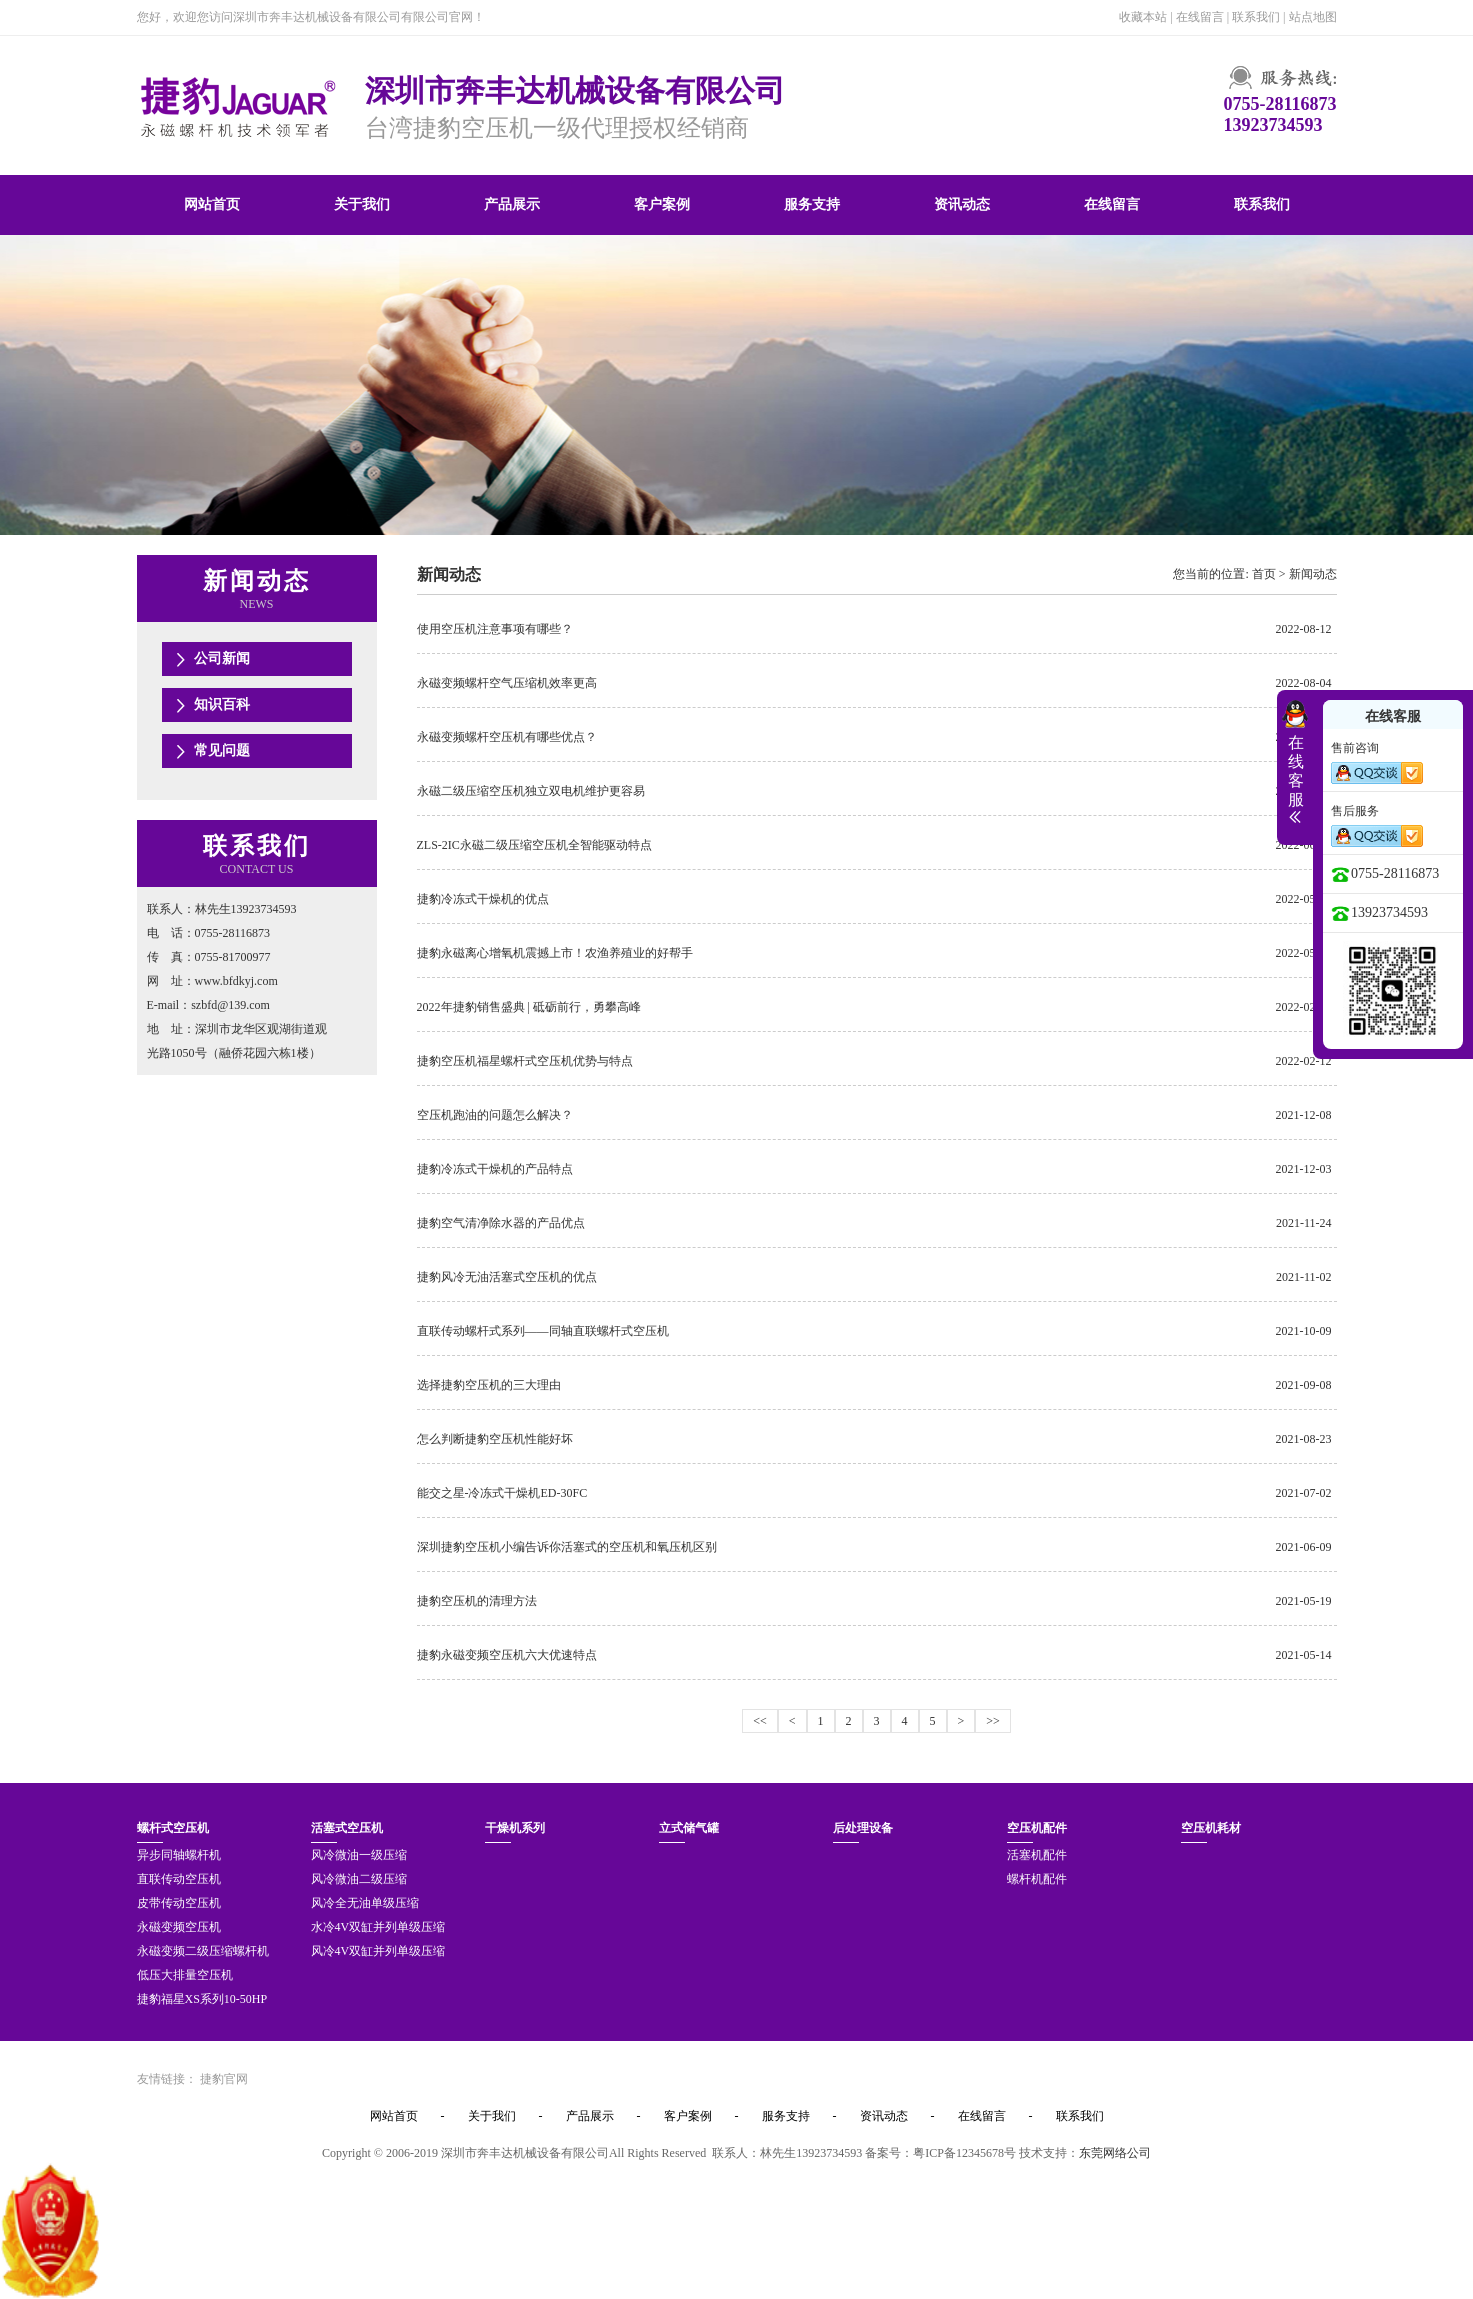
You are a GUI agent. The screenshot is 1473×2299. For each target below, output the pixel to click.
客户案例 (662, 204)
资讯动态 (962, 204)
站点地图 (1313, 17)
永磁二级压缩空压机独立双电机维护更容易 (531, 791)
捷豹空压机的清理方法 (477, 1601)
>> (993, 1721)
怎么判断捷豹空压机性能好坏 (495, 1439)
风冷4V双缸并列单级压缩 (378, 1951)
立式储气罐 (689, 1828)
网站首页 (212, 204)
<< (760, 1721)
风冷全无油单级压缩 (365, 1903)
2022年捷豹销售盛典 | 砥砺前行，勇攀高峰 (529, 1007)
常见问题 (222, 750)
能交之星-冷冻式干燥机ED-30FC (502, 1493)
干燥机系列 (515, 1828)
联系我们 (1256, 17)
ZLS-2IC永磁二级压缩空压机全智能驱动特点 (534, 845)
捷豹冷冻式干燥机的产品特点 (495, 1169)
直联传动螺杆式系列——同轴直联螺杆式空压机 (543, 1331)
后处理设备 (863, 1828)
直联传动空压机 (179, 1879)
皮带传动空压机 (179, 1903)
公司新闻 (222, 658)
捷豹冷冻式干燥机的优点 (483, 899)
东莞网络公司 (1115, 2153)
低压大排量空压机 (185, 1975)
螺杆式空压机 (173, 1828)
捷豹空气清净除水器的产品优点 (501, 1223)
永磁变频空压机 (179, 1927)
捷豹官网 (224, 2079)
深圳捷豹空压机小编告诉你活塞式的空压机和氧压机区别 (567, 1547)
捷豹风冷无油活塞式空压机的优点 (507, 1277)
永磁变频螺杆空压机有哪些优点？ (507, 737)
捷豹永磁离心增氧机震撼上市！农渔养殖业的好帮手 (555, 953)
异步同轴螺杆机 (179, 1855)
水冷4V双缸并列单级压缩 (378, 1927)
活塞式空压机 (347, 1828)
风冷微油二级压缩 (359, 1879)
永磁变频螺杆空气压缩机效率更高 (507, 683)
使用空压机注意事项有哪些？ (495, 629)
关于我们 (362, 204)
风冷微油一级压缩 (359, 1855)
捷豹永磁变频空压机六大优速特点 (507, 1655)
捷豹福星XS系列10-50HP (202, 1999)
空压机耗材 (1211, 1828)
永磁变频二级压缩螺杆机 (203, 1951)
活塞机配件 (1037, 1855)
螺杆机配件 (1037, 1879)
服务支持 (812, 204)
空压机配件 (1037, 1828)
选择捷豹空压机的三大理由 (489, 1385)
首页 (1264, 574)
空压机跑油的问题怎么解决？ (495, 1115)
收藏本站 (1143, 17)
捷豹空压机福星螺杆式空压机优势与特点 (525, 1061)
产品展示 (512, 204)
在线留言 (1200, 17)
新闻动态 (1313, 574)
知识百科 (222, 704)
